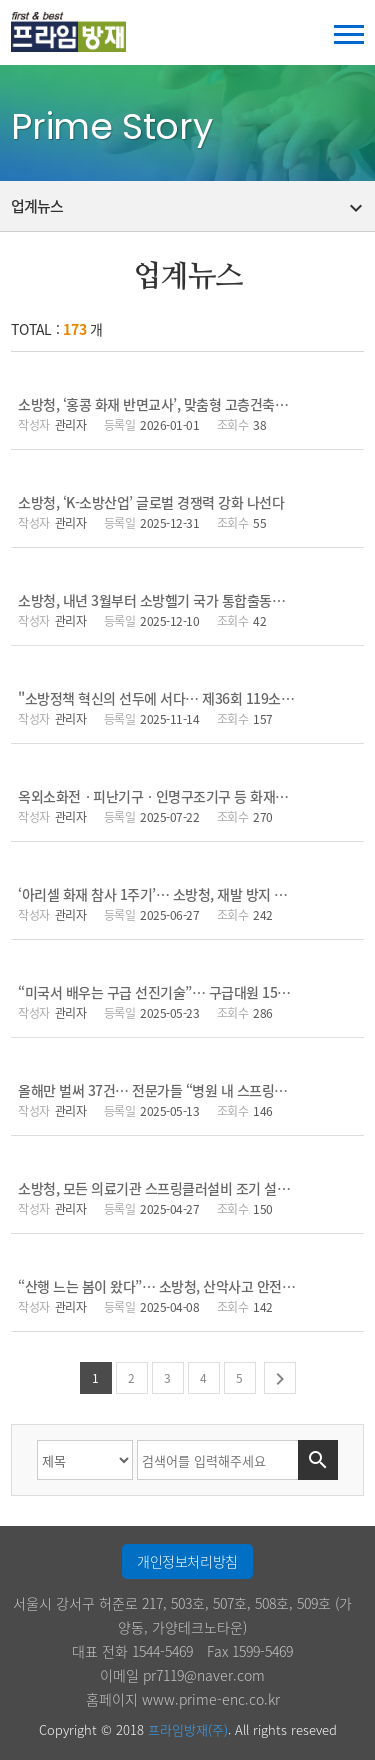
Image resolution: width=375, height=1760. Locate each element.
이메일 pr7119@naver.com (182, 1675)
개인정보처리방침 (187, 1561)
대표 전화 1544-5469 (132, 1651)
